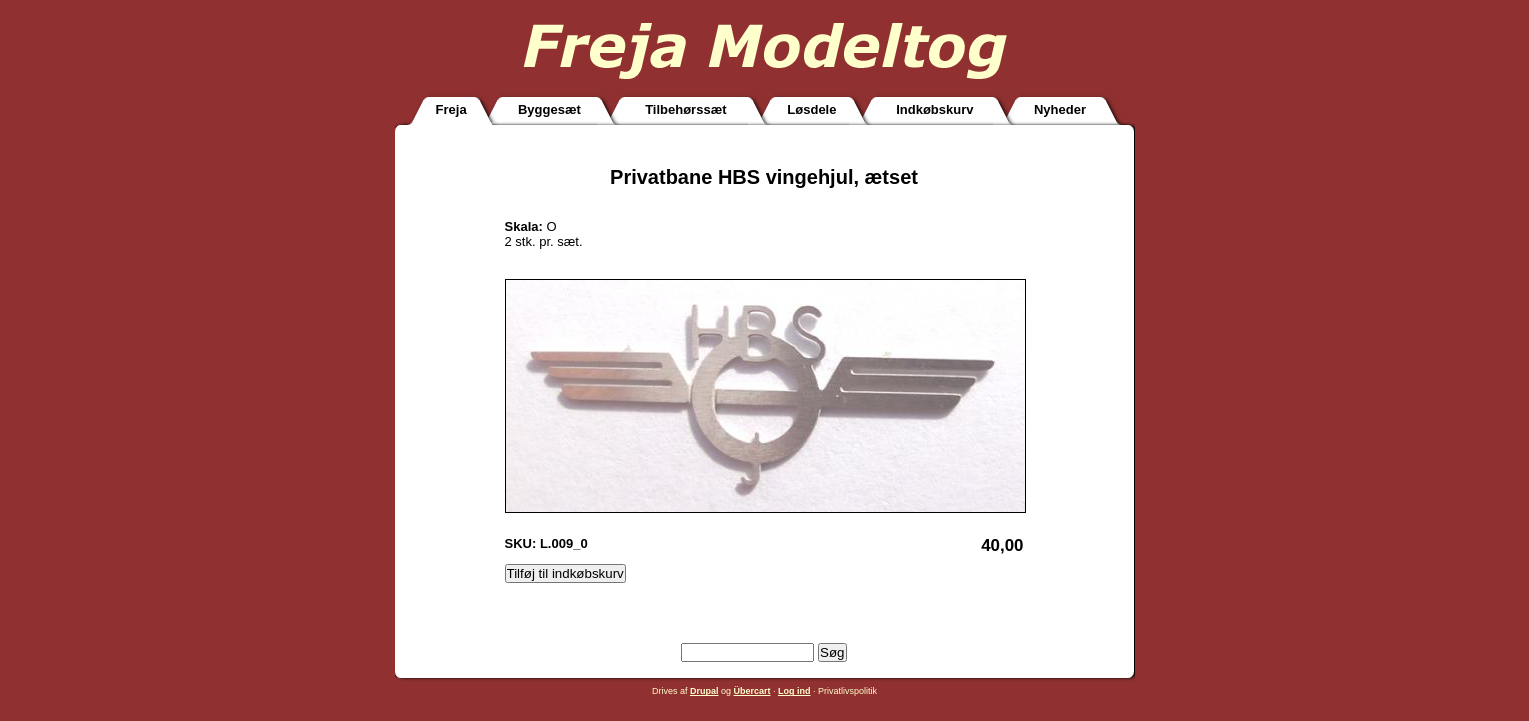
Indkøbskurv (934, 109)
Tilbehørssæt (685, 109)
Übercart (752, 691)
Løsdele (811, 109)
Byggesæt (549, 109)
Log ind (794, 691)
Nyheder (1060, 109)
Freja (451, 109)
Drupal (704, 691)
